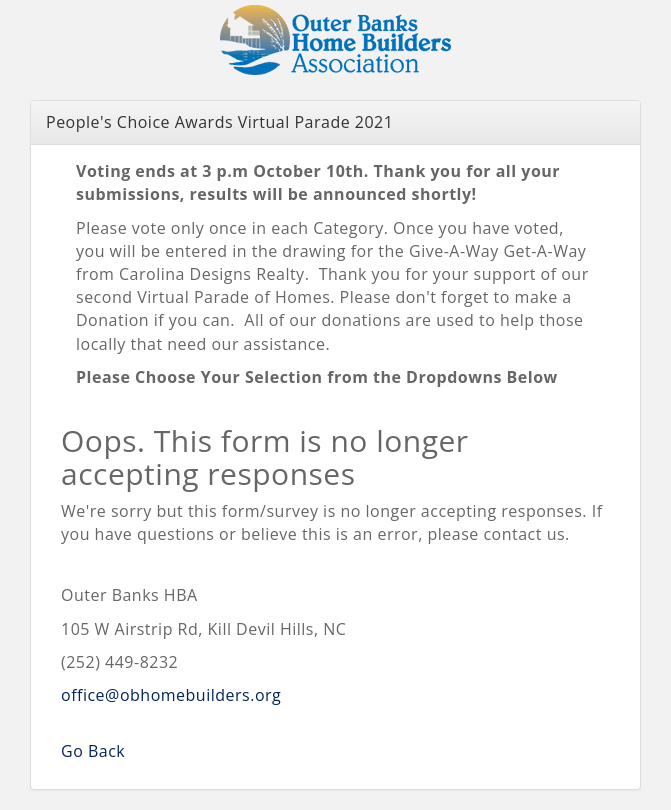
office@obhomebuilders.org (171, 695)
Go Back (93, 751)
